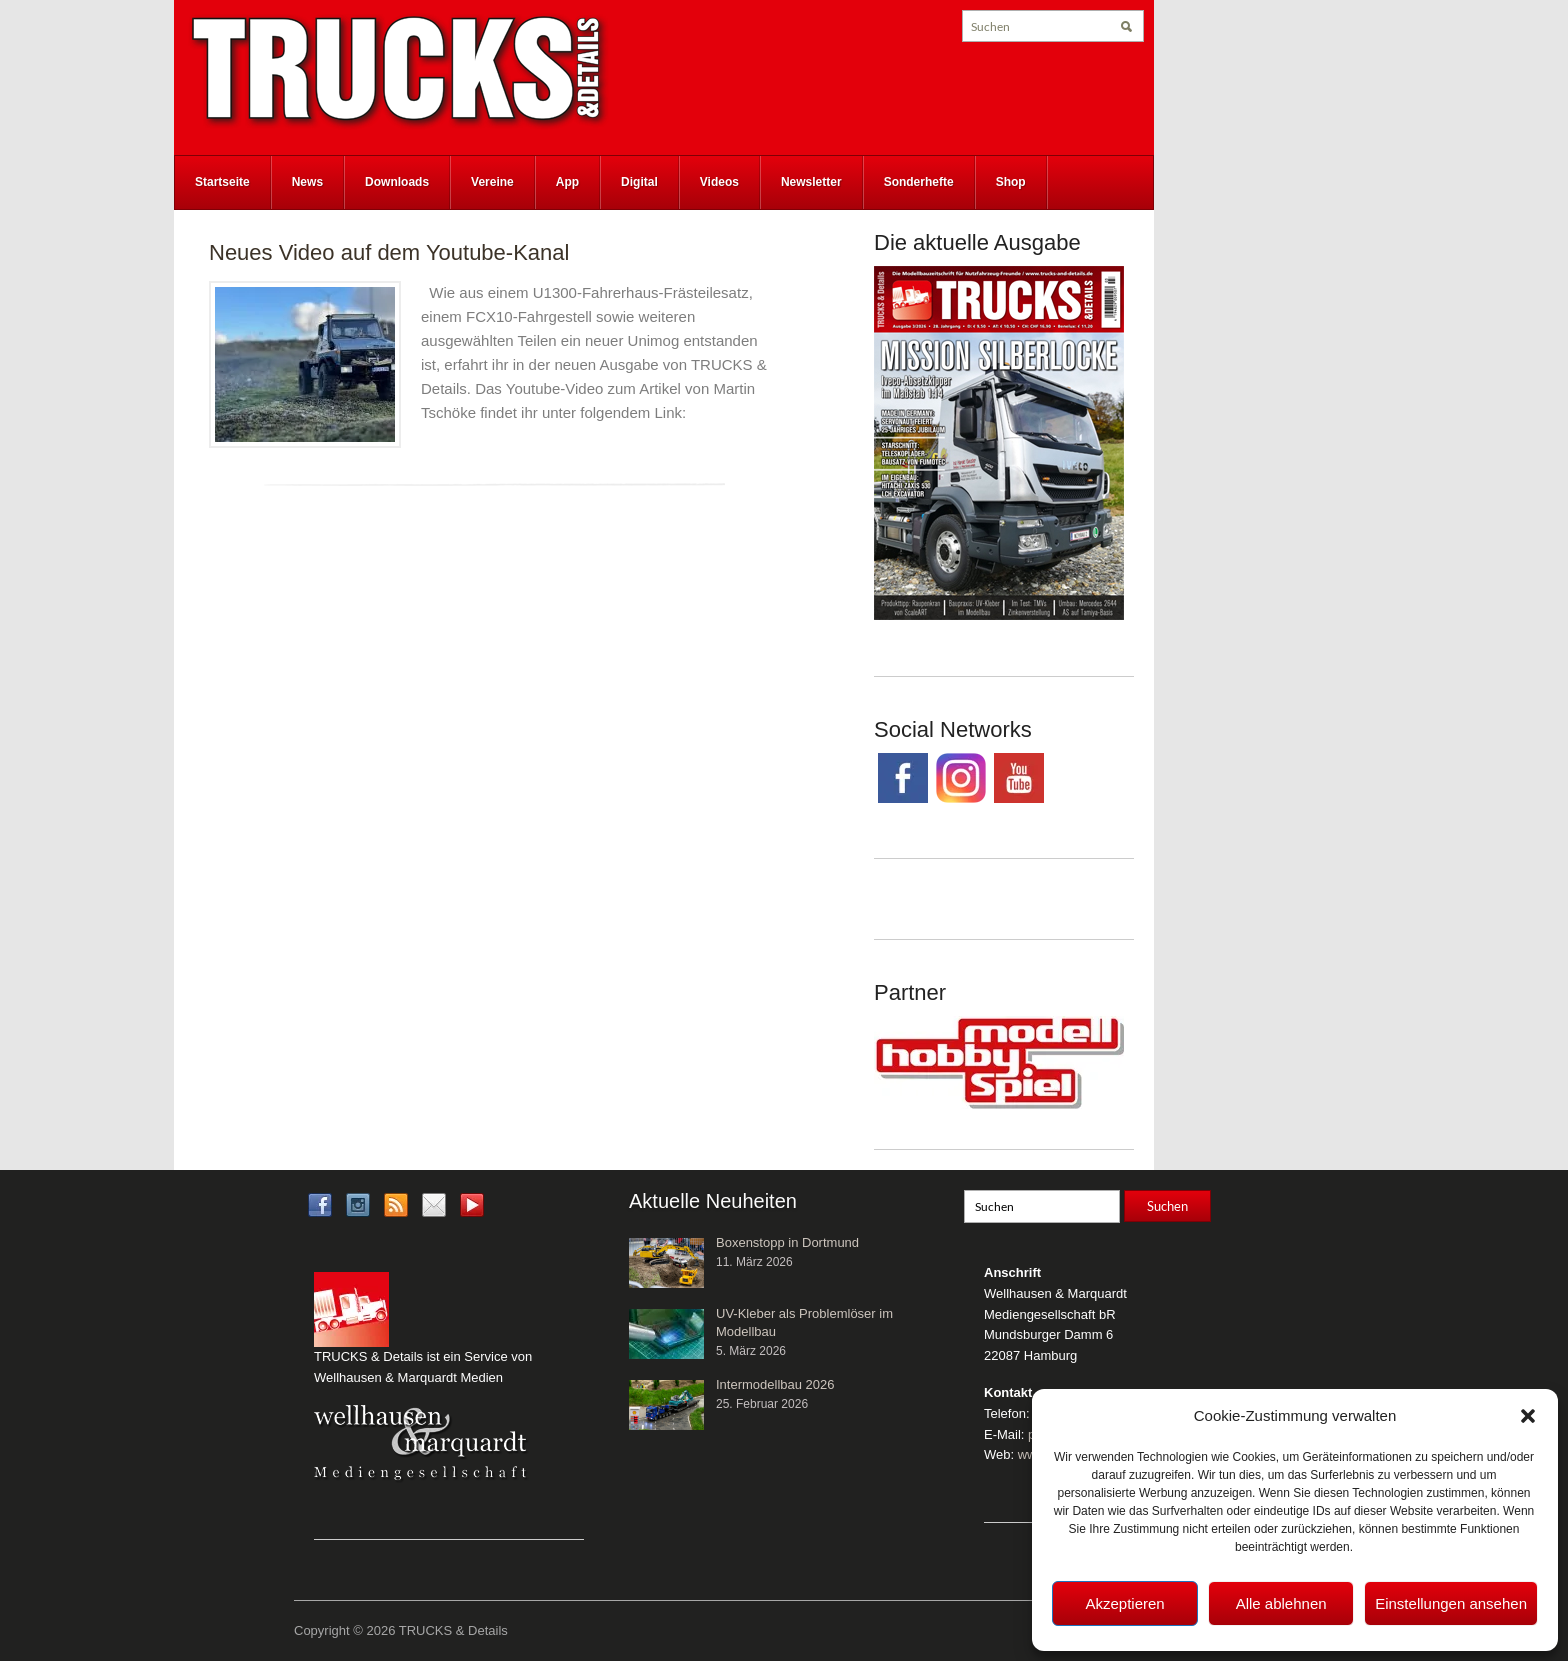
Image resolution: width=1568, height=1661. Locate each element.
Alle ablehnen (1281, 1603)
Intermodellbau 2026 (775, 1384)
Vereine (492, 182)
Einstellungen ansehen (1451, 1603)
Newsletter (811, 182)
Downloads (397, 182)
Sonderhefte (919, 182)
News (307, 182)
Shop (1011, 182)
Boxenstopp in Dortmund (787, 1242)
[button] (1528, 1416)
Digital (639, 182)
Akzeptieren (1124, 1603)
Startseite (222, 182)
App (567, 182)
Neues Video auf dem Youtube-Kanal (389, 252)
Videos (719, 182)
